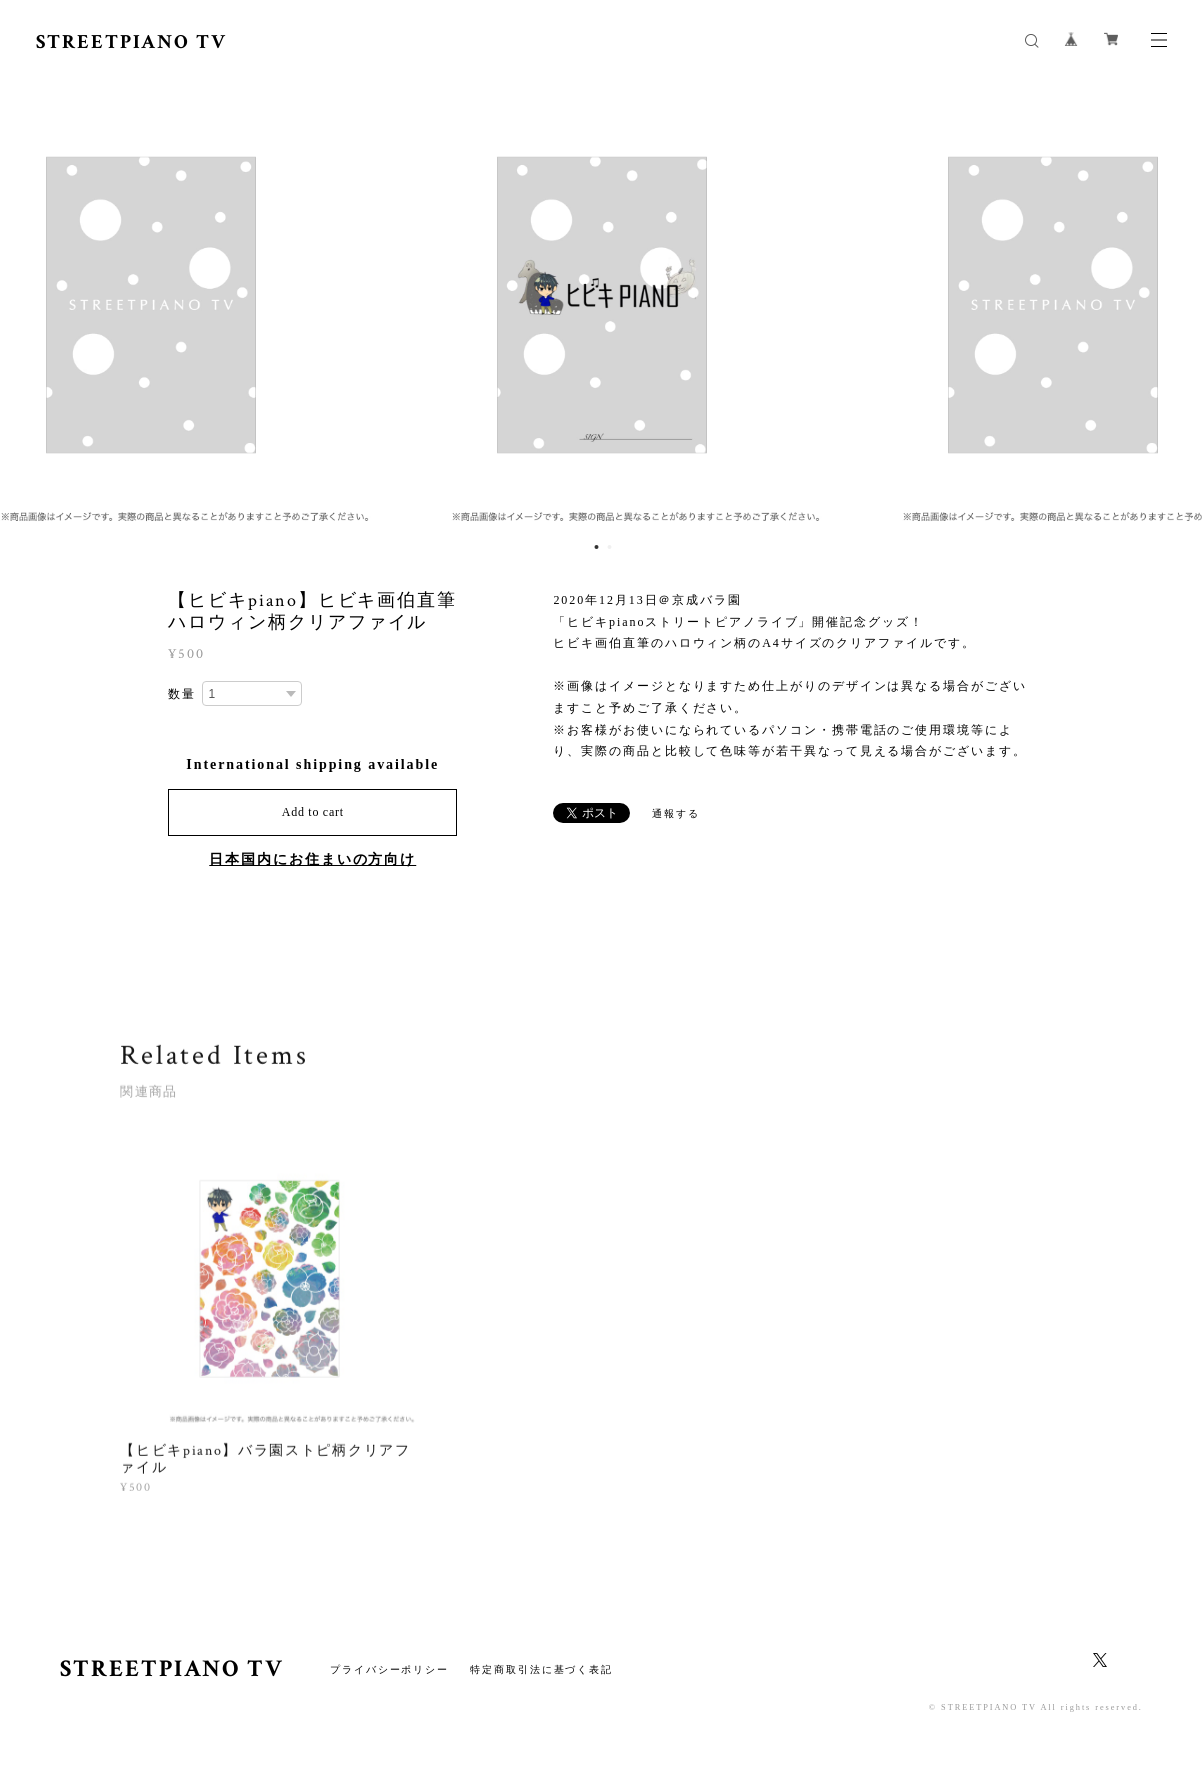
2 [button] (610, 547)
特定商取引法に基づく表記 (541, 1669)
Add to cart (313, 812)
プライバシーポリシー (389, 1669)
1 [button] (597, 547)
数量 (182, 694)
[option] (602, 305)
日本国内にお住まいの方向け (312, 859)
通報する (676, 813)
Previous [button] (30, 305)
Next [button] (1173, 305)
